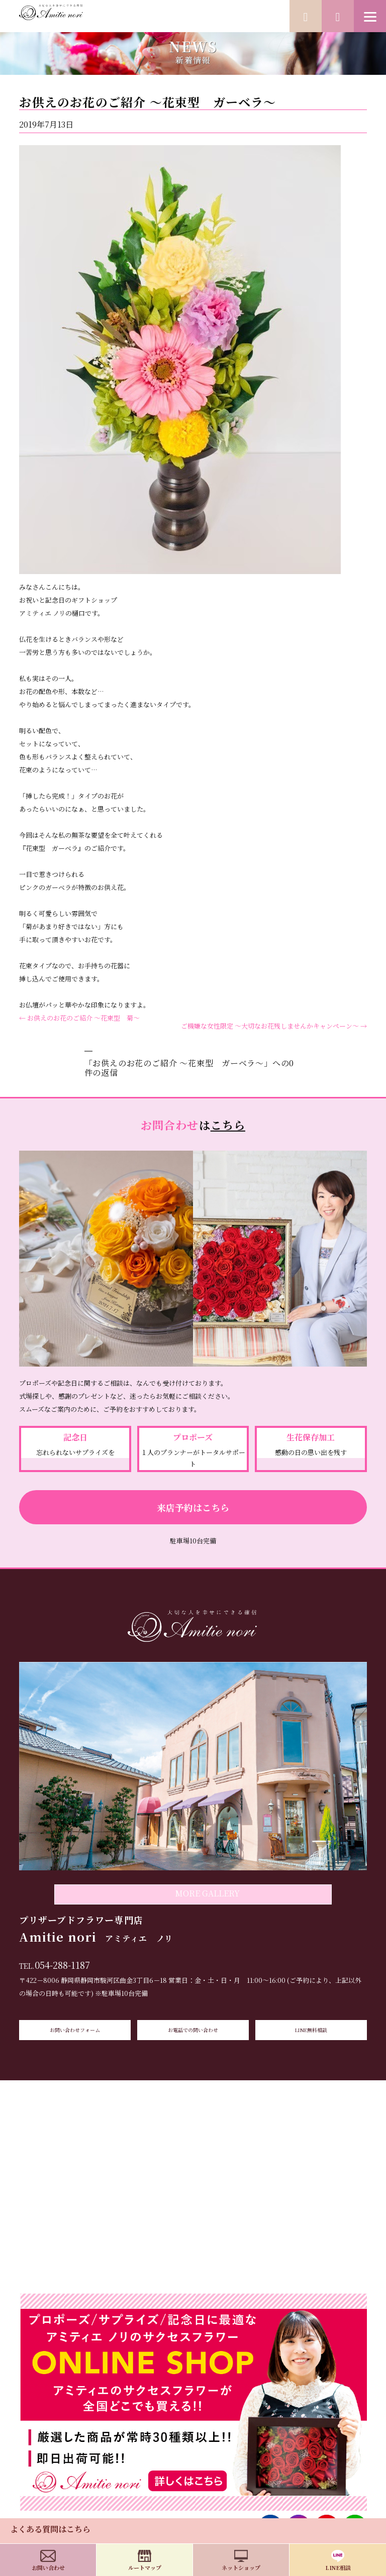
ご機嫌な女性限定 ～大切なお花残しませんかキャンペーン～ (274, 1026)
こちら (228, 1125)
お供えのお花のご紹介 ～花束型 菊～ (79, 1018)
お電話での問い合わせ (193, 2030)
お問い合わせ (48, 2560)
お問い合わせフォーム (75, 2030)
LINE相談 (338, 2560)
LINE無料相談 (311, 2030)
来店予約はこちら (193, 1507)
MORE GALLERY (207, 1893)
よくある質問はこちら (50, 2529)
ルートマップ (144, 2560)
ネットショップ (241, 2560)
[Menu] (370, 16)
